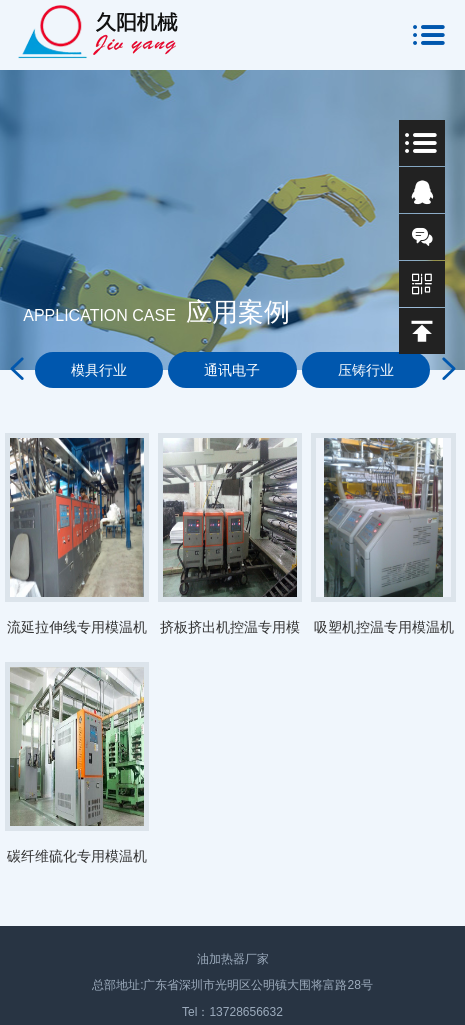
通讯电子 (232, 370)
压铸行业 (366, 370)
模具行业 (99, 370)
